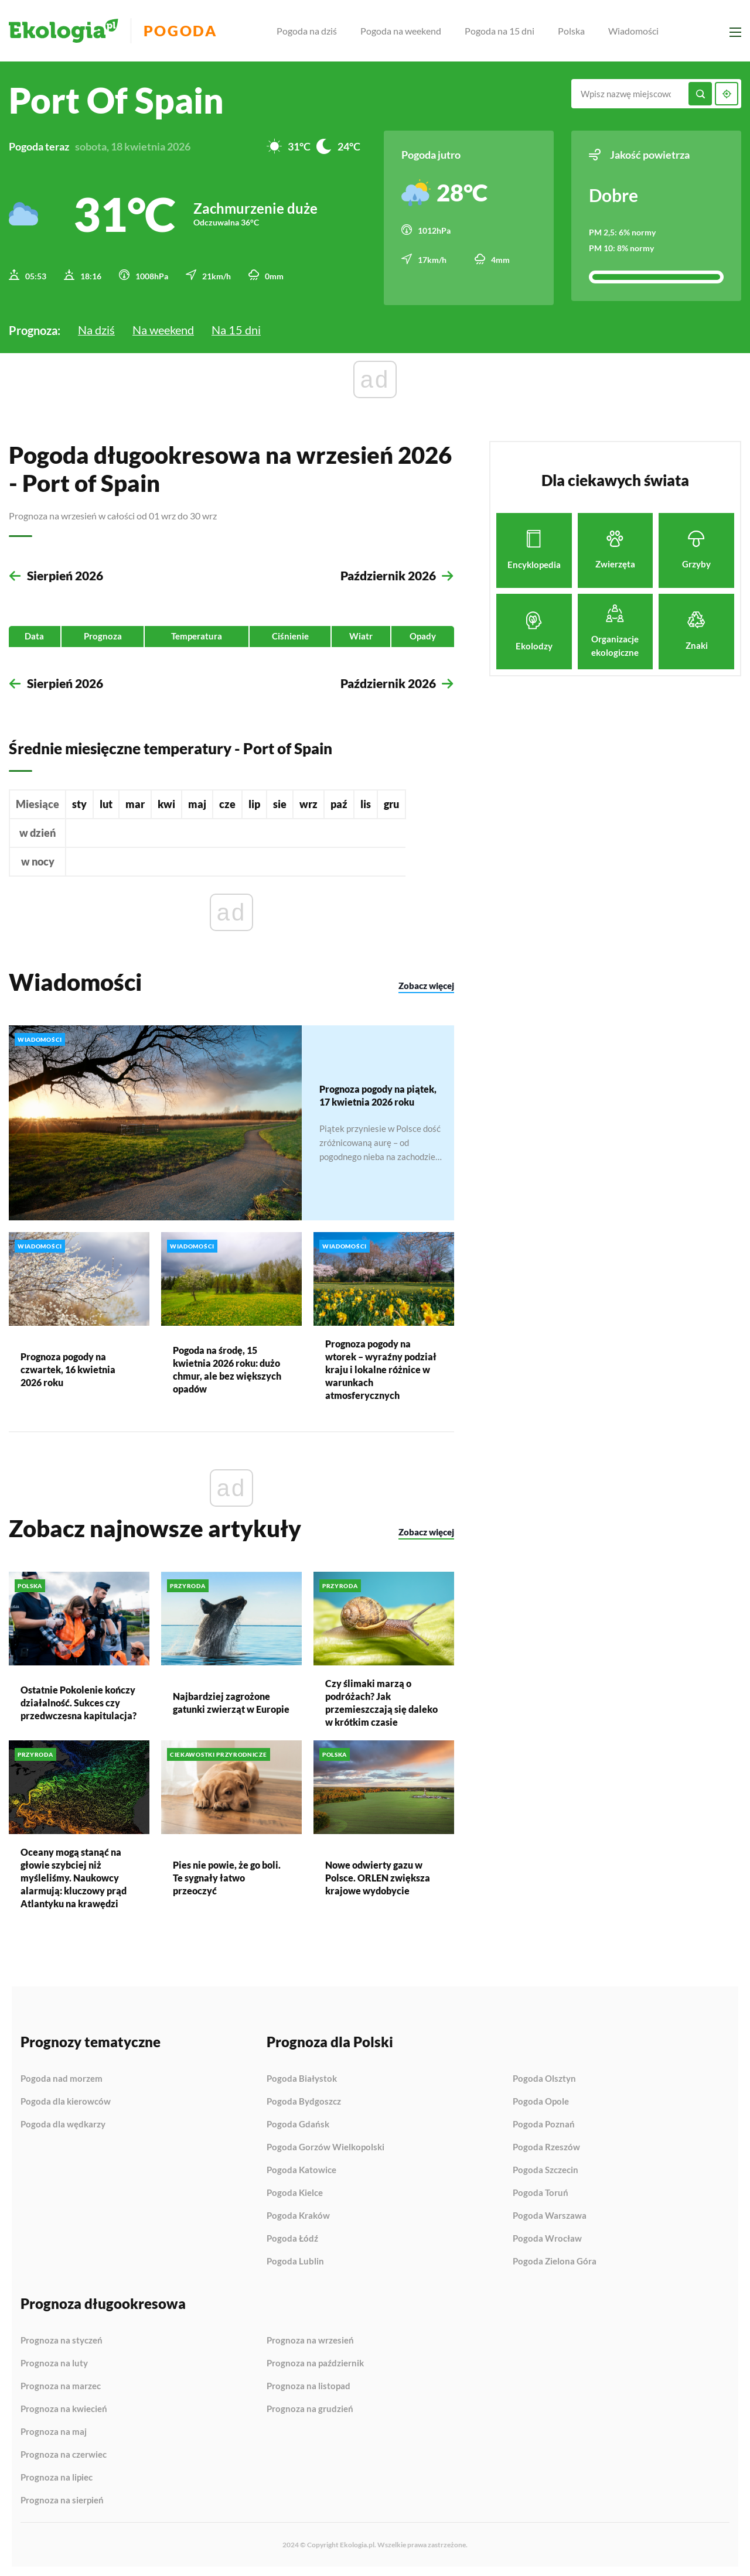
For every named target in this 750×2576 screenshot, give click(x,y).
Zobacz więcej (426, 984)
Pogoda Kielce (295, 2190)
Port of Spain (116, 100)
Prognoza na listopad (308, 2384)
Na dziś (96, 326)
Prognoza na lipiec (57, 2475)
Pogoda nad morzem (62, 2076)
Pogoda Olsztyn (544, 2076)
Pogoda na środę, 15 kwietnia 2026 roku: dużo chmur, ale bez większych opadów (227, 1367)
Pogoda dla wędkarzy (63, 2121)
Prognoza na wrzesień (310, 2338)
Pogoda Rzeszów (546, 2145)
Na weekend (163, 326)
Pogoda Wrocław (547, 2236)
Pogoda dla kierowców (66, 2099)
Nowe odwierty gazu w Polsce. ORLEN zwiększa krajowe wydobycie (377, 1875)
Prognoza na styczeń (62, 2338)
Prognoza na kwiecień (64, 2406)
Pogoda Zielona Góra (554, 2259)
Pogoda (188, 31)
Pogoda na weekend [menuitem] (406, 30)
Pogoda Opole (541, 2099)
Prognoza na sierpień (62, 2497)
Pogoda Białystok (302, 2076)
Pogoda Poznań (544, 2122)
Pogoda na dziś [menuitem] (312, 30)
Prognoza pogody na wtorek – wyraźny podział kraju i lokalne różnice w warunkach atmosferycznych (381, 1367)
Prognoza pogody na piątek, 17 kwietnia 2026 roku (378, 1092)
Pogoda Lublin (295, 2259)
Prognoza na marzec (61, 2384)
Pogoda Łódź (292, 2236)
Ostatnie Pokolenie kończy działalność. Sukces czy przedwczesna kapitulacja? (79, 1700)
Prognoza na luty (54, 2361)
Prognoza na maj (54, 2429)
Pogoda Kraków (298, 2213)
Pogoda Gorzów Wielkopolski (325, 2145)
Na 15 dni (236, 326)
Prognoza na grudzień (310, 2406)
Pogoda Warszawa (550, 2213)
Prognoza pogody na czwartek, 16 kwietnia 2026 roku (68, 1367)
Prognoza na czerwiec (64, 2452)
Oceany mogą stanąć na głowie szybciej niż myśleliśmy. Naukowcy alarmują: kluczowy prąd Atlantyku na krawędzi (74, 1875)
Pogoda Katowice (301, 2168)
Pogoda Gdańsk (298, 2122)
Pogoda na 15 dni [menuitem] (505, 30)
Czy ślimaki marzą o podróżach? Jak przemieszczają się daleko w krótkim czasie (381, 1700)
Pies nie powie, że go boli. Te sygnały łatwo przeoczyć (227, 1875)
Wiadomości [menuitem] (638, 30)
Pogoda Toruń (540, 2190)
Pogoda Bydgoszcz (304, 2099)
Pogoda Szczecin (545, 2168)
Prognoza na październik (315, 2361)
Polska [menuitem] (576, 30)
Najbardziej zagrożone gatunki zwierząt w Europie (231, 1700)
